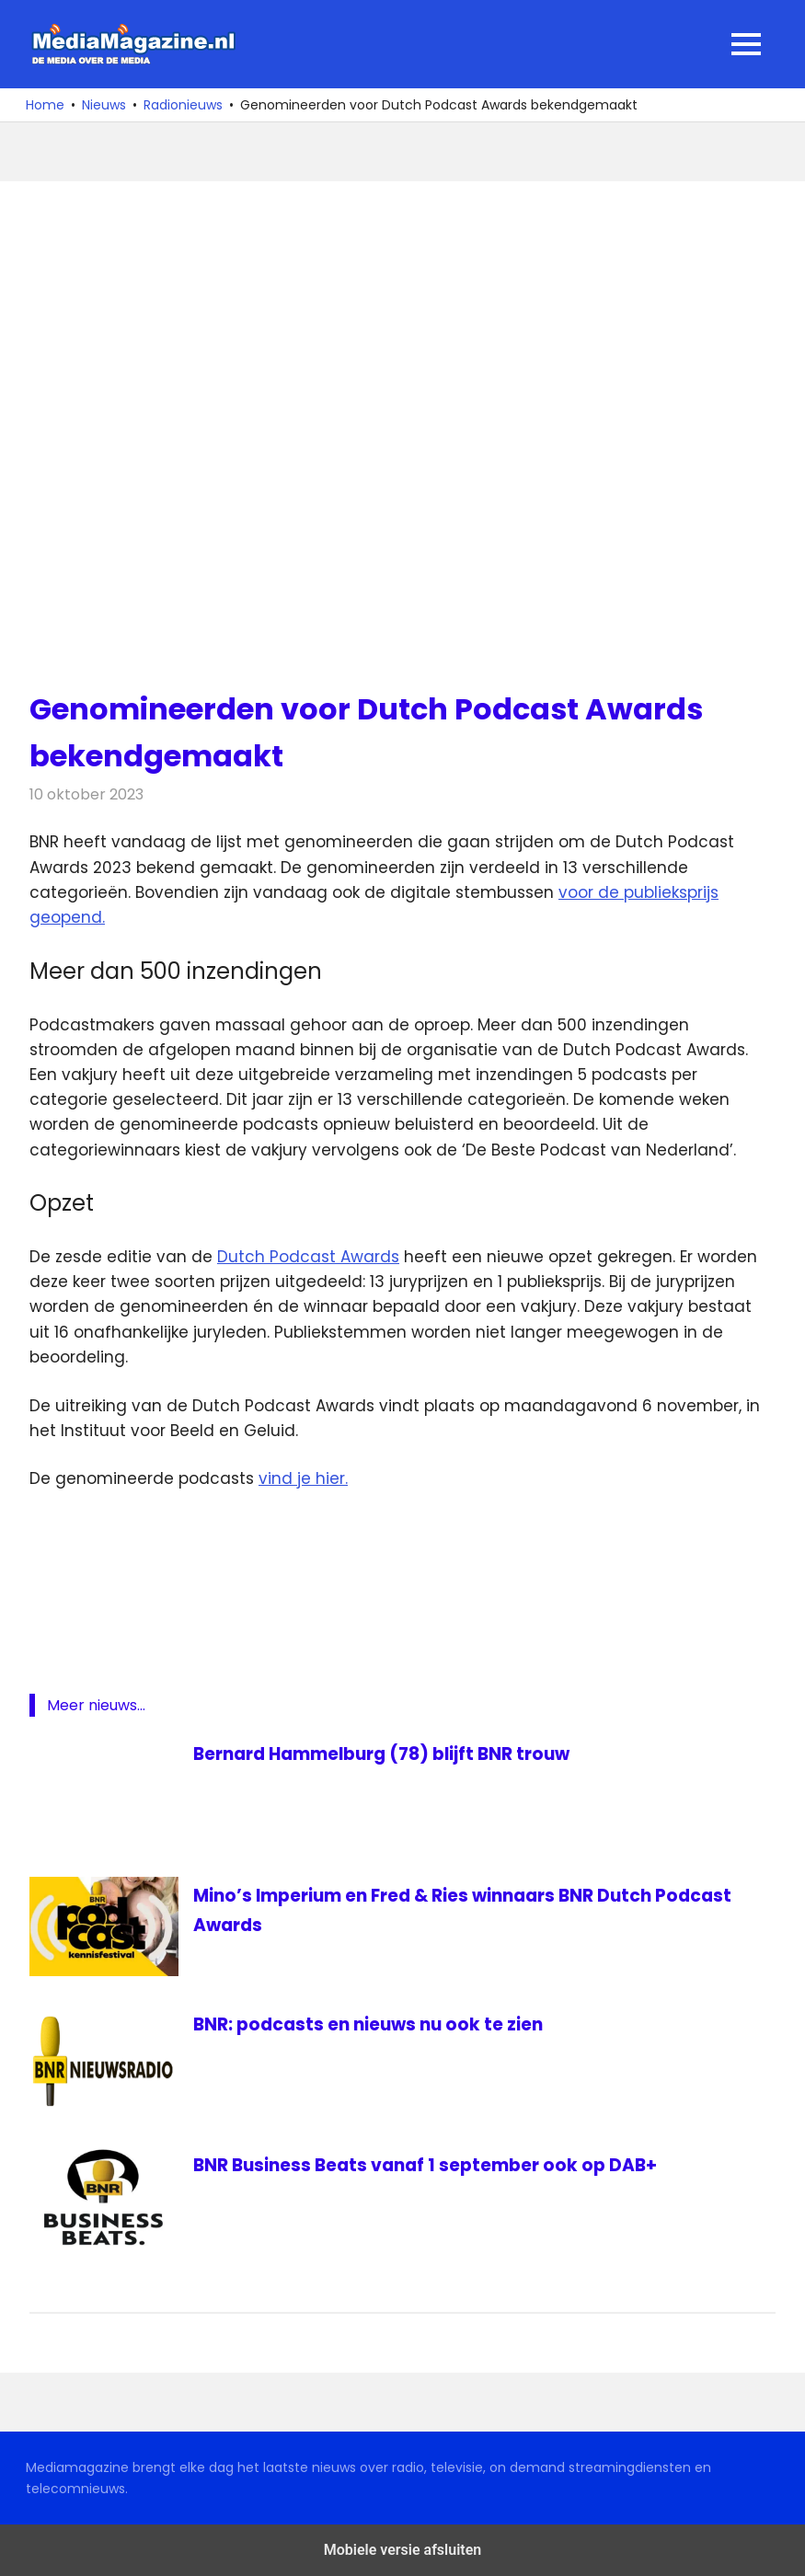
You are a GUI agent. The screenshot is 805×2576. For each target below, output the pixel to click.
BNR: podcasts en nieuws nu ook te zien (375, 2024)
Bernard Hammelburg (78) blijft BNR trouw (394, 1753)
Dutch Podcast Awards (308, 1257)
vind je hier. (303, 1478)
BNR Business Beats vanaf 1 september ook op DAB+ (434, 2165)
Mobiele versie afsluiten (402, 2550)
